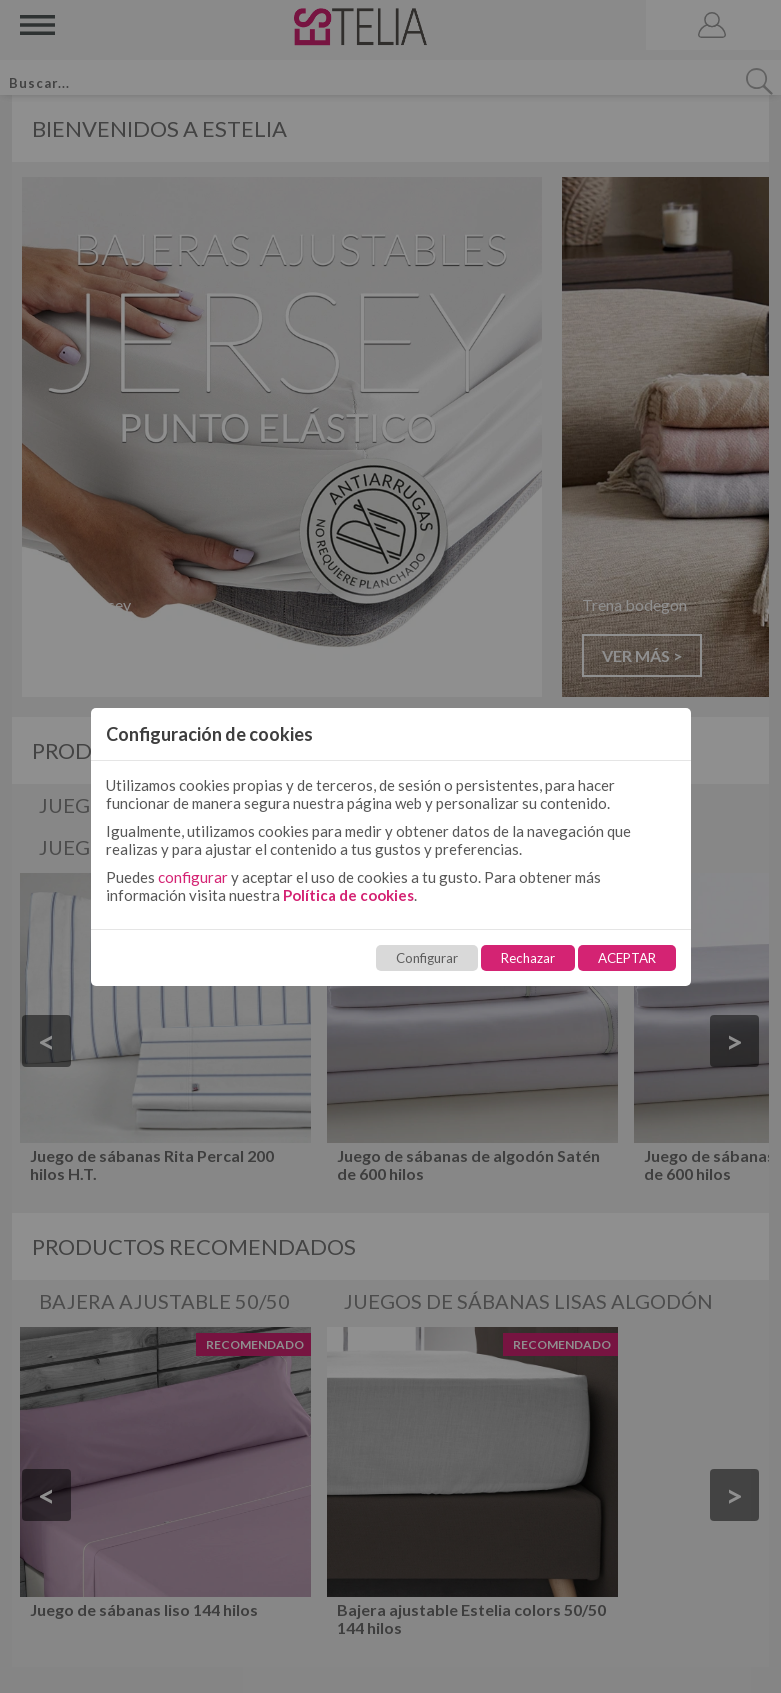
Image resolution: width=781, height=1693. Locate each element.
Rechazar (528, 958)
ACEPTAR (627, 958)
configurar (193, 877)
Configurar (427, 958)
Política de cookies (348, 895)
